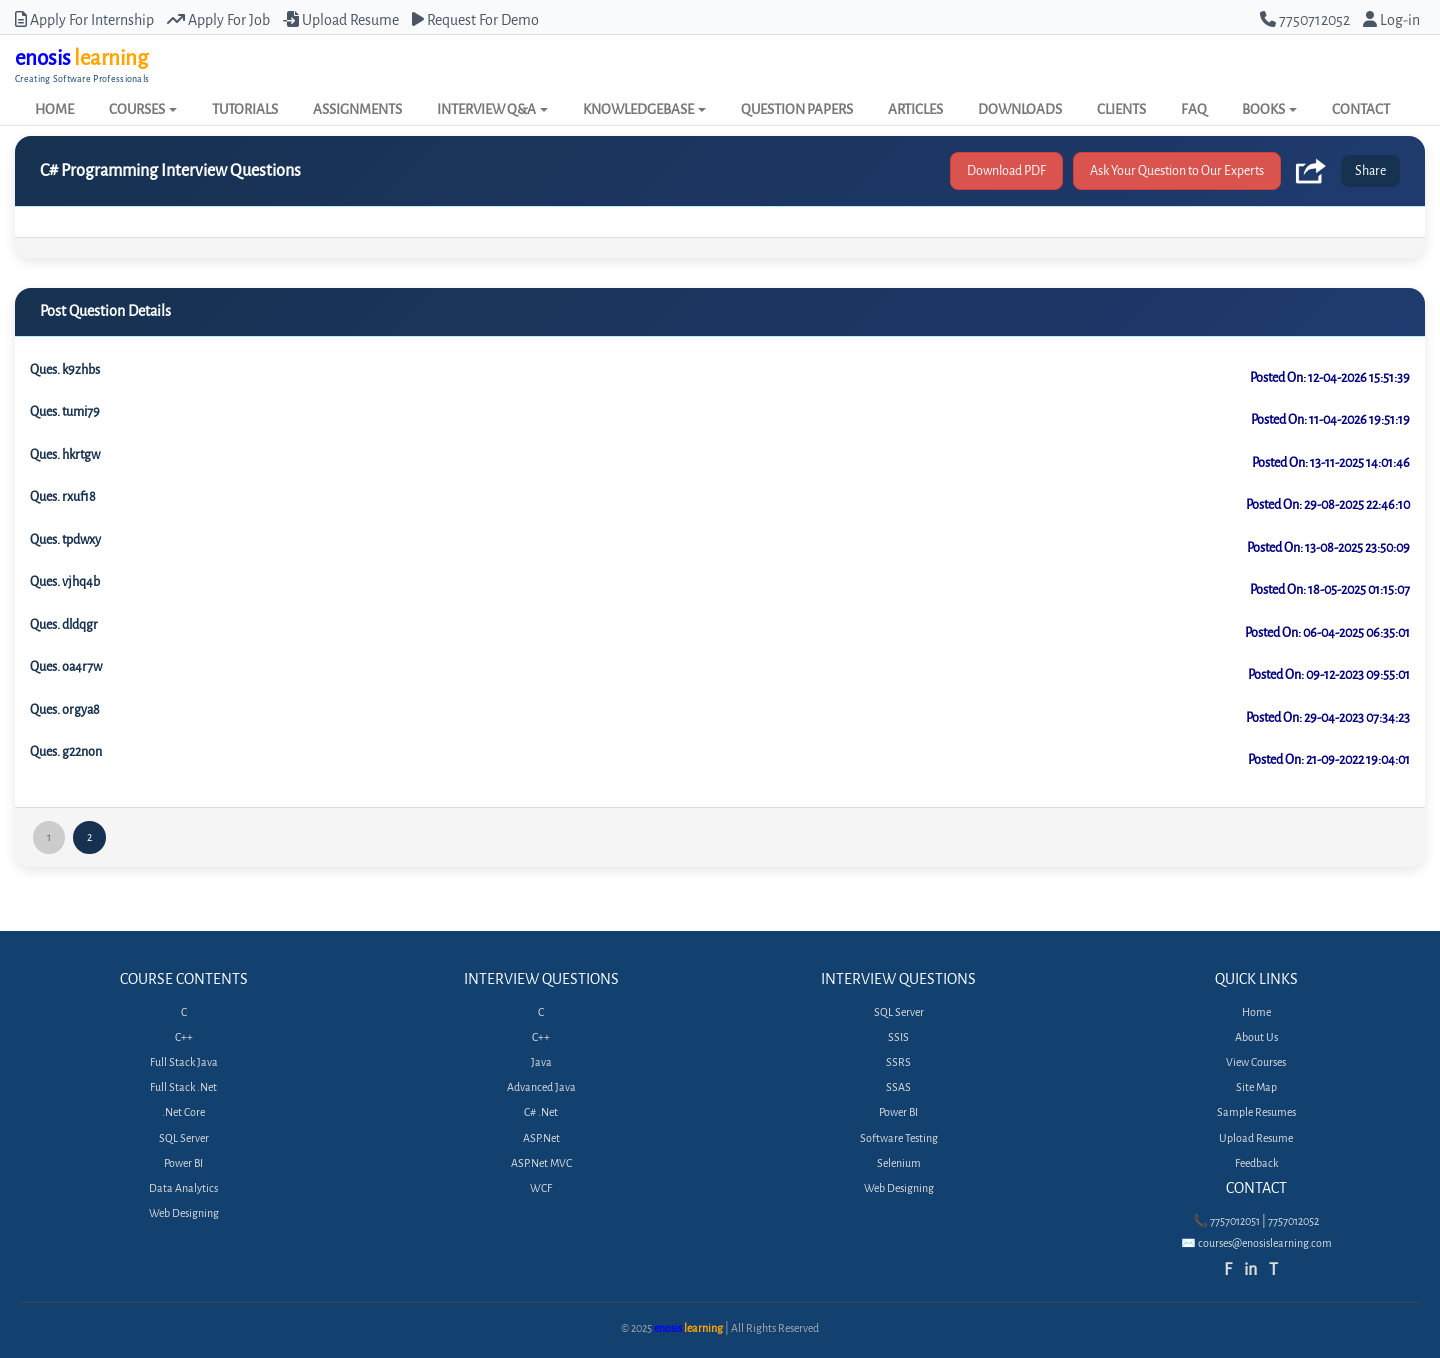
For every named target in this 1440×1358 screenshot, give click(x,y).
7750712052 (1305, 20)
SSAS (898, 1087)
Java (541, 1062)
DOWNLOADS (1020, 109)
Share (1370, 170)
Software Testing (899, 1138)
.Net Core (183, 1112)
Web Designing (184, 1213)
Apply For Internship (84, 20)
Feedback (1256, 1163)
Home (1256, 1012)
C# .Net (541, 1112)
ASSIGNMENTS (357, 109)
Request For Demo (475, 20)
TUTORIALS (245, 109)
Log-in (1391, 20)
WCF (541, 1188)
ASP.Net (541, 1138)
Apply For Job (218, 20)
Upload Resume (341, 20)
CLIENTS (1121, 109)
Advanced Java (541, 1087)
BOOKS (1269, 109)
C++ (184, 1037)
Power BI (183, 1163)
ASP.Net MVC (541, 1163)
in (1250, 1269)
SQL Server (184, 1138)
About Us (1256, 1037)
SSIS (898, 1037)
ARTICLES (915, 109)
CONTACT (1361, 109)
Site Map (1256, 1087)
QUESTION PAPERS (797, 109)
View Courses (1256, 1062)
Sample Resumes (1256, 1112)
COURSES (143, 109)
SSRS (898, 1062)
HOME (54, 109)
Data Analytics (183, 1188)
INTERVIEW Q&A (492, 109)
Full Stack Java (184, 1062)
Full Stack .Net (183, 1087)
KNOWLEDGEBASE (644, 109)
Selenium (899, 1163)
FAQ (1194, 109)
